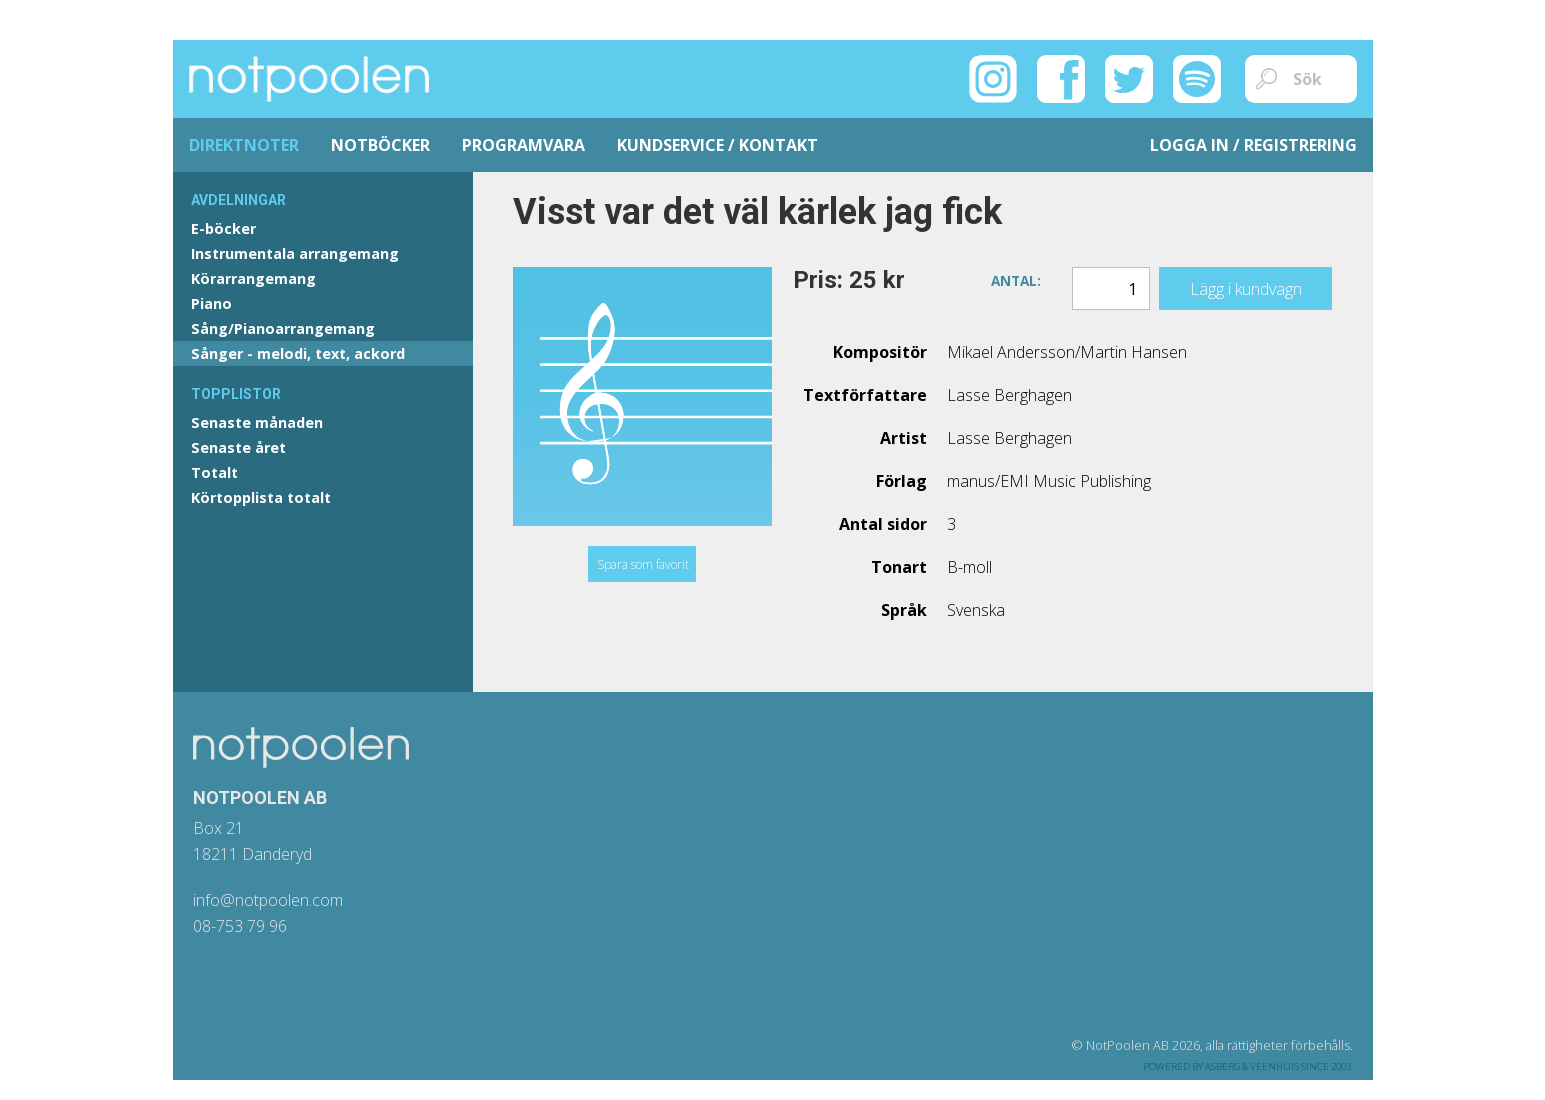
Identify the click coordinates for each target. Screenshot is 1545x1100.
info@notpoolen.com (268, 900)
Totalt (214, 472)
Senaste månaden (257, 422)
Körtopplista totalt (261, 497)
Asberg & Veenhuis (1252, 1066)
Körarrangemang (253, 278)
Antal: (1016, 279)
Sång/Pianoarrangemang (283, 328)
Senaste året (238, 447)
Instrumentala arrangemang (295, 253)
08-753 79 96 (240, 926)
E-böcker (223, 228)
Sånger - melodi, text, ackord (298, 353)
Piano (211, 303)
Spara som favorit (643, 564)
